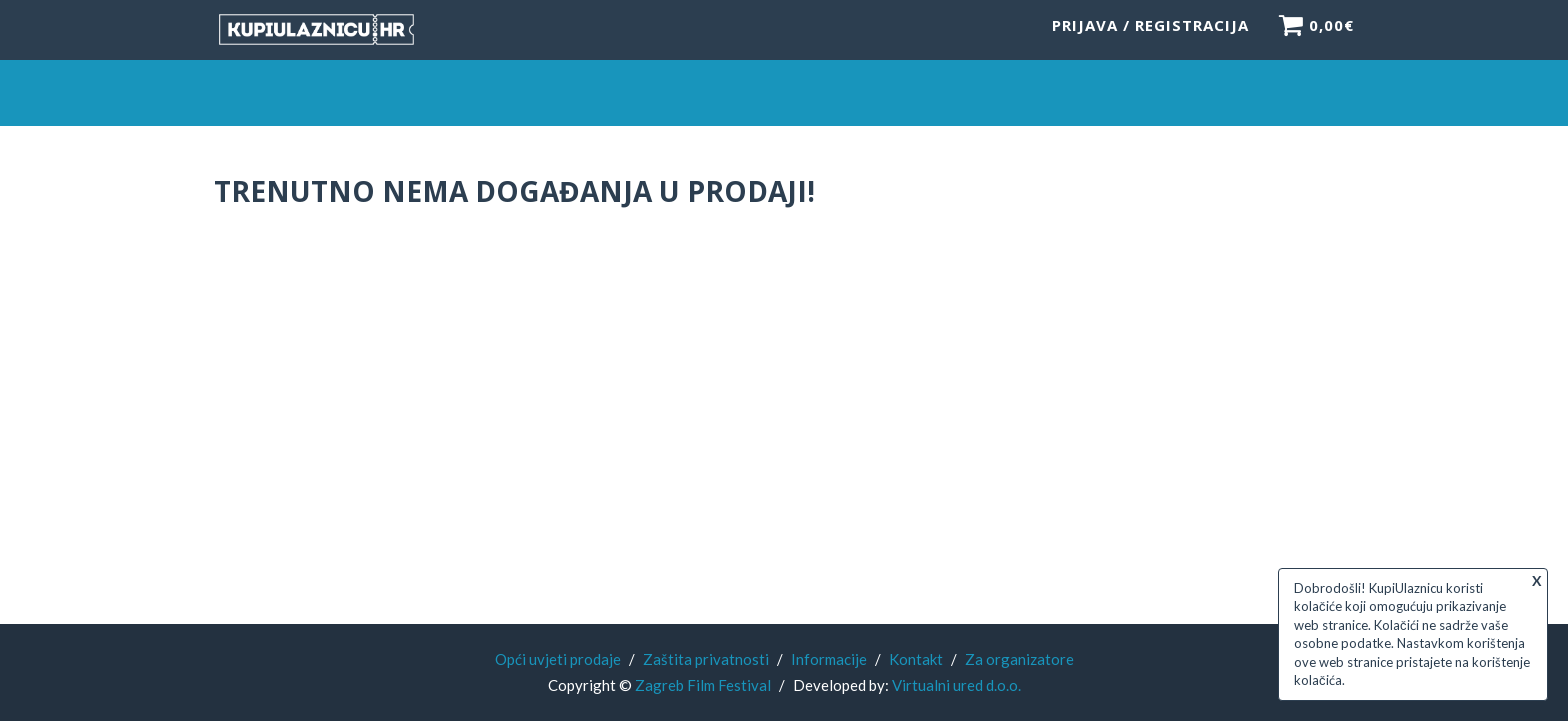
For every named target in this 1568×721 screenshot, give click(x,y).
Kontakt (916, 659)
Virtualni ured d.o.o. (956, 685)
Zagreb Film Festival (703, 685)
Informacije (829, 659)
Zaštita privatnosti (706, 659)
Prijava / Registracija (1150, 35)
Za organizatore (1019, 659)
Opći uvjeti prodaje (558, 659)
